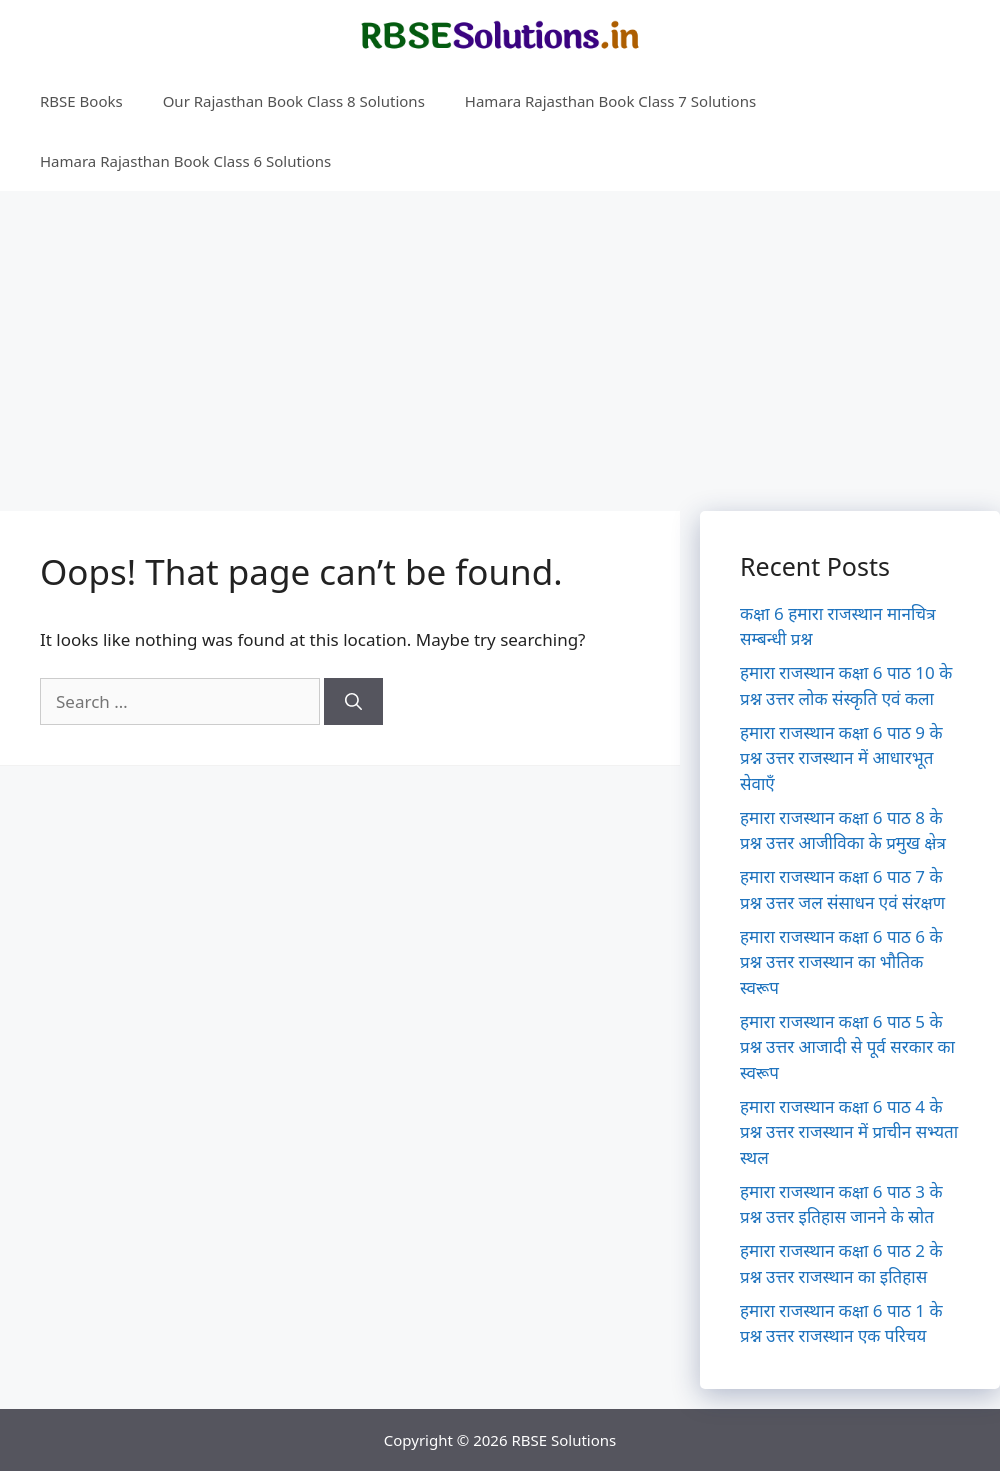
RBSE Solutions (563, 1440)
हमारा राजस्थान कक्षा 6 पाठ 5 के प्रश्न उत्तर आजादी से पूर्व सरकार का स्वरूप (847, 1047)
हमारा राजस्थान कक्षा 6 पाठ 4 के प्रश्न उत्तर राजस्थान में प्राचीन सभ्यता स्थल (849, 1132)
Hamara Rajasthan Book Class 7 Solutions (610, 101)
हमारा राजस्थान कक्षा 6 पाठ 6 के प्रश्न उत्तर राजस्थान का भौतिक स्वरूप (841, 962)
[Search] (353, 702)
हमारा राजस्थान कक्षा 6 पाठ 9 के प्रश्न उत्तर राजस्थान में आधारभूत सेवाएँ (841, 758)
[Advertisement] (500, 341)
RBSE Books (81, 101)
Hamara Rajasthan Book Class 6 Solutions (185, 161)
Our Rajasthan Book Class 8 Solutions (294, 101)
